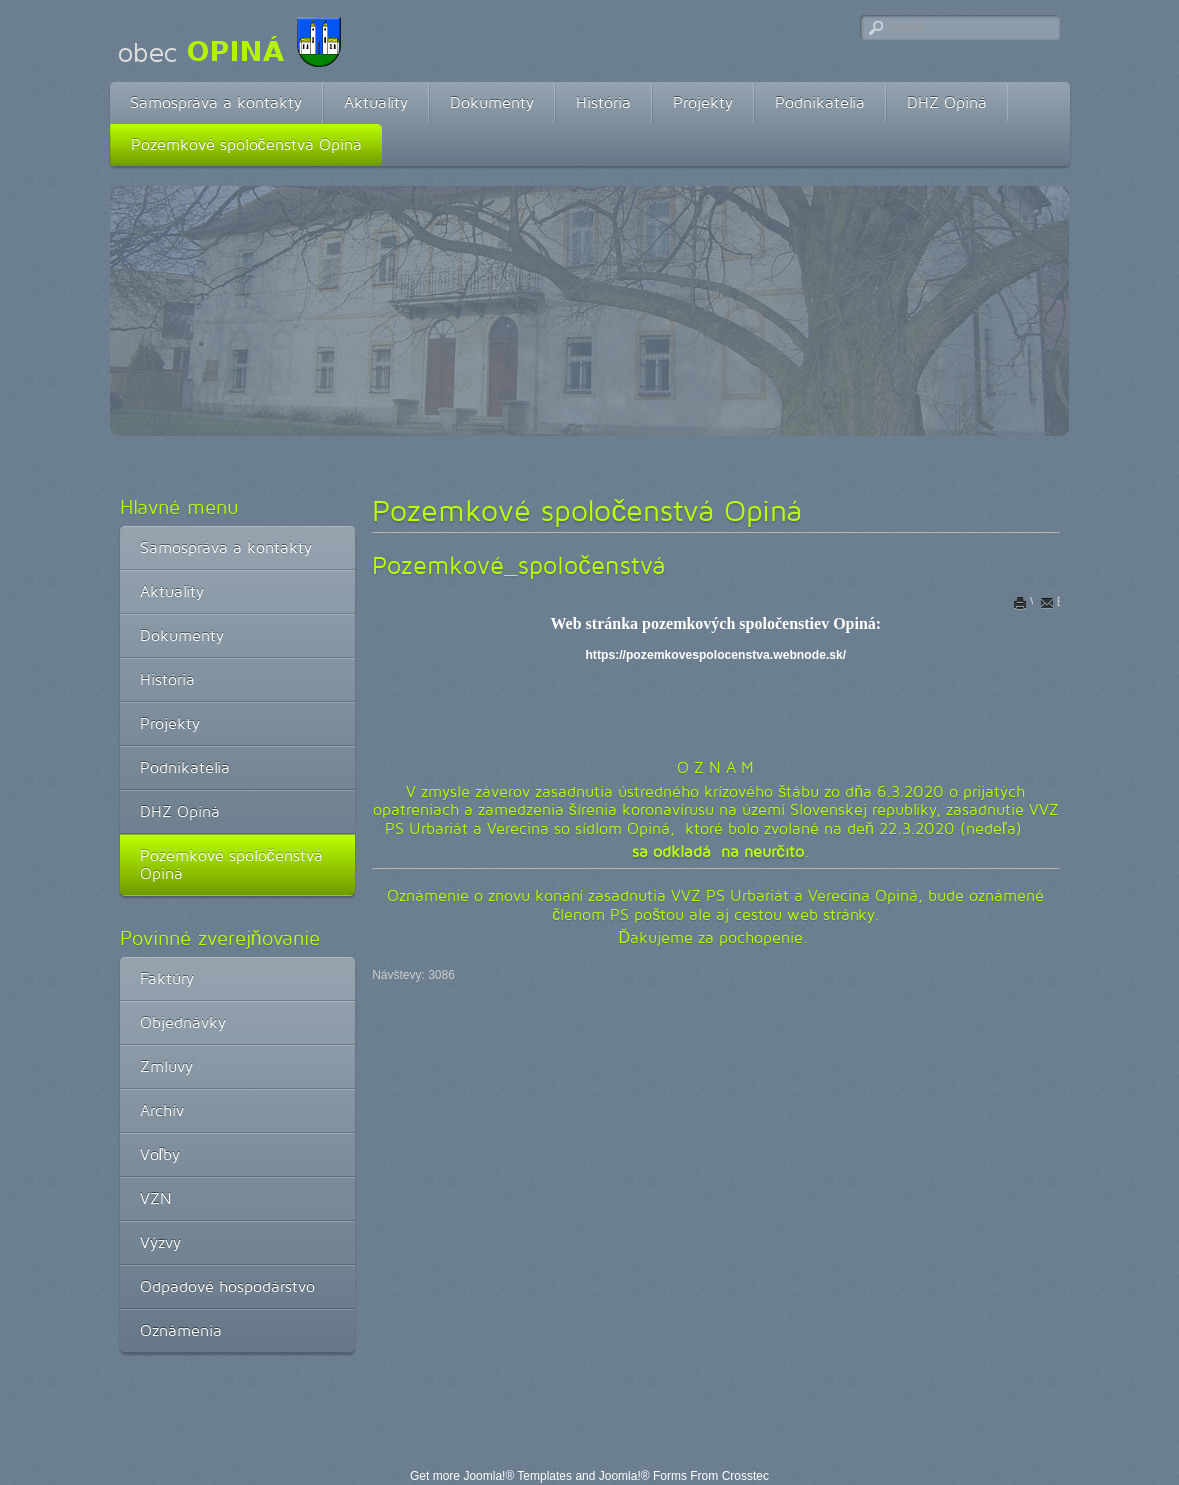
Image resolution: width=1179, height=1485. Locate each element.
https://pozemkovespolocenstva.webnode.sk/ (715, 655)
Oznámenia (181, 1330)
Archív (162, 1110)
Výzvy (160, 1242)
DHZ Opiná (947, 102)
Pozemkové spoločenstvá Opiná (246, 144)
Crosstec (745, 1476)
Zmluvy (166, 1066)
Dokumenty (492, 102)
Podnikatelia (820, 102)
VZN (156, 1198)
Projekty (703, 102)
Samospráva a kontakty (216, 102)
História (603, 102)
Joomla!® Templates (517, 1476)
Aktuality (376, 102)
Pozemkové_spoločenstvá (518, 565)
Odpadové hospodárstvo (227, 1286)
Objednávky (183, 1022)
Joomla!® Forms (643, 1476)
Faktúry (167, 978)
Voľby (160, 1154)
